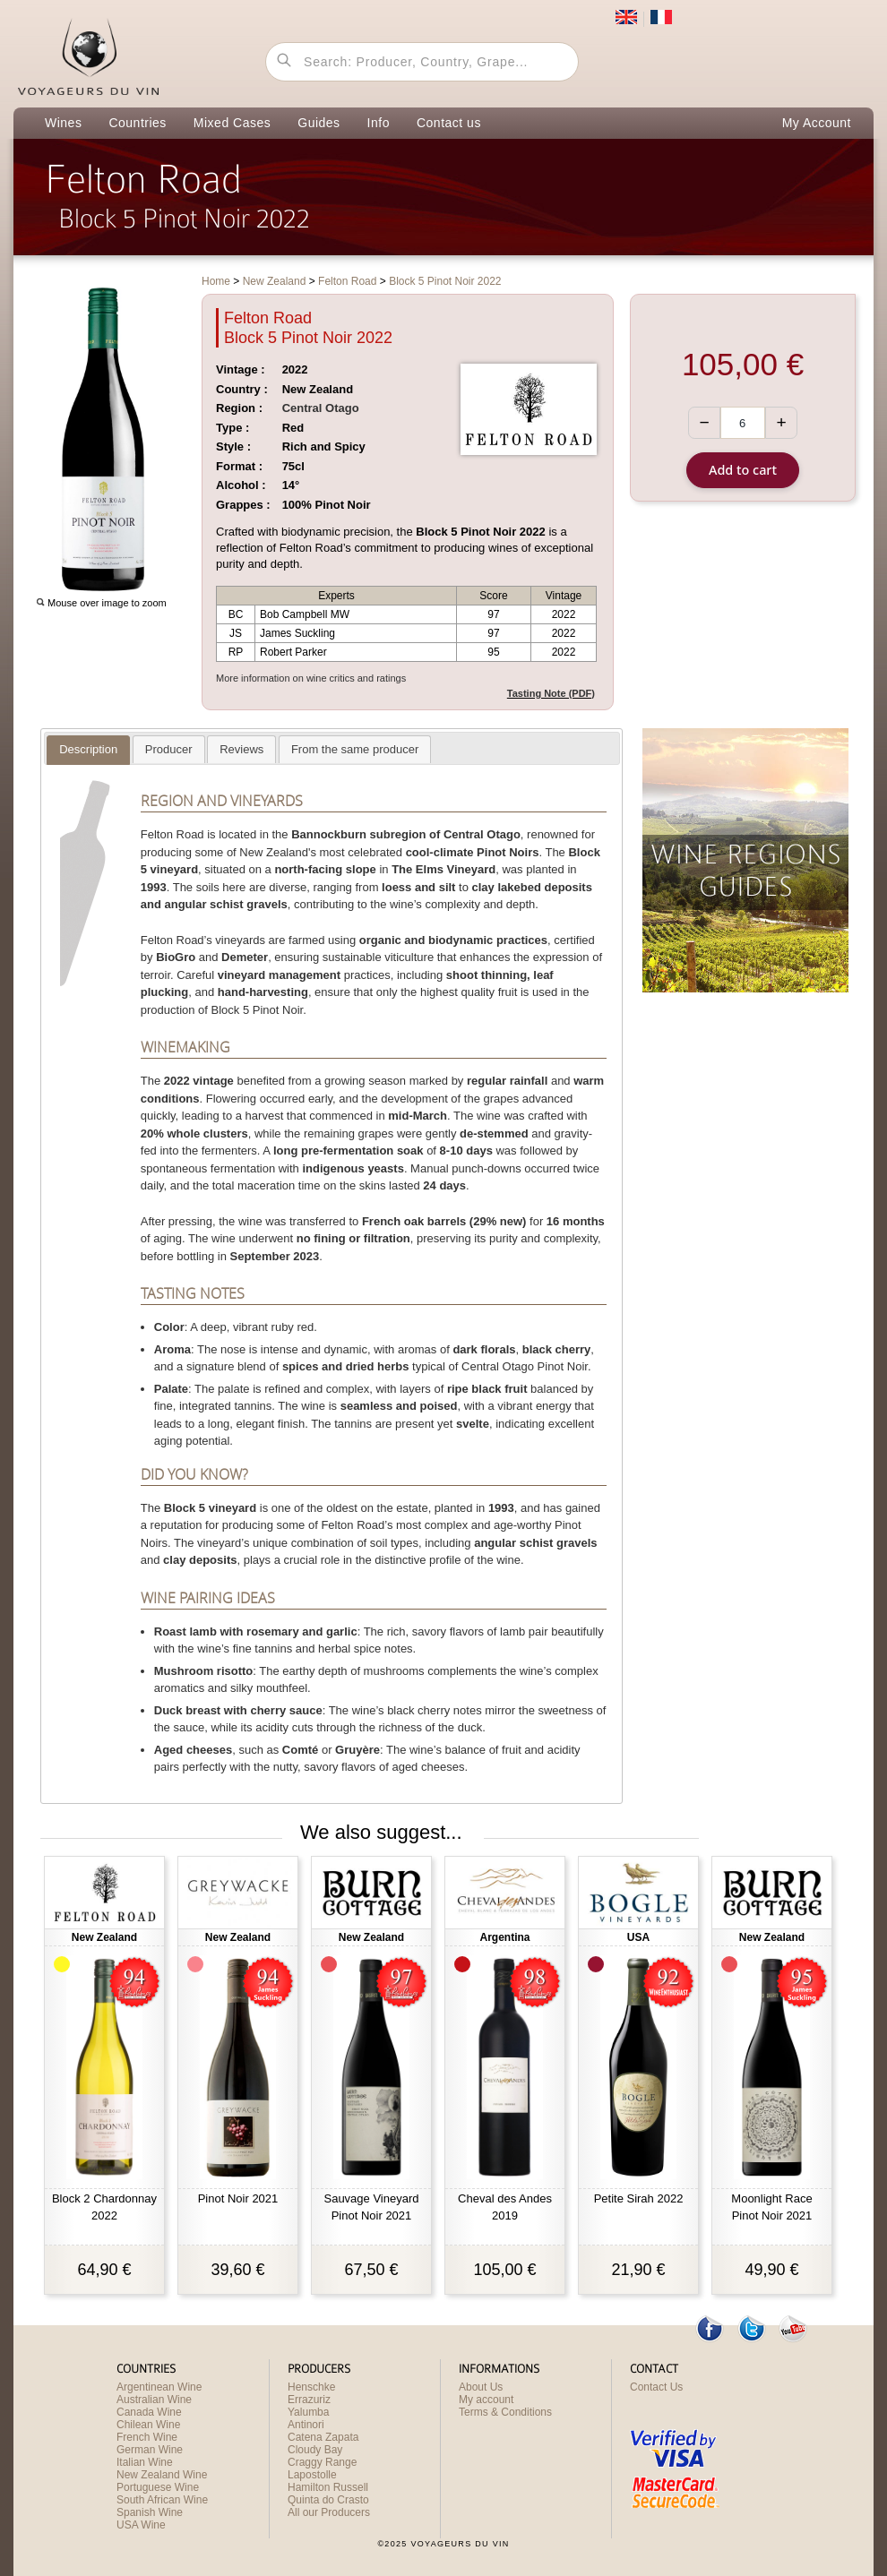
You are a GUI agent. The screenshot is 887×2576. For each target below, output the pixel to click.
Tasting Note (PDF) (551, 693)
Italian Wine (144, 2462)
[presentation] (88, 749)
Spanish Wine (149, 2512)
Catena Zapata (323, 2437)
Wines (63, 123)
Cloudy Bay (315, 2449)
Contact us (449, 123)
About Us (481, 2387)
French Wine (146, 2437)
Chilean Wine (148, 2424)
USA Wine (141, 2525)
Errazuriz (309, 2399)
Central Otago (320, 408)
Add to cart (743, 469)
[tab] (88, 750)
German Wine (149, 2449)
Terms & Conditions (505, 2412)
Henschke (311, 2387)
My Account (816, 123)
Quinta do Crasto (328, 2500)
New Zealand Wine (161, 2475)
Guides (318, 123)
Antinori (306, 2424)
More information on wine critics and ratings (311, 678)
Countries (137, 123)
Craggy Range (322, 2462)
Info (378, 123)
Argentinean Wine (159, 2387)
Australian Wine (154, 2399)
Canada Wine (149, 2412)
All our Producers (329, 2512)
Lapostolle (312, 2475)
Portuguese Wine (157, 2487)
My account (486, 2399)
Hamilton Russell (328, 2487)
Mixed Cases (232, 123)
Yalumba (308, 2412)
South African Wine (162, 2500)
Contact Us (656, 2387)
